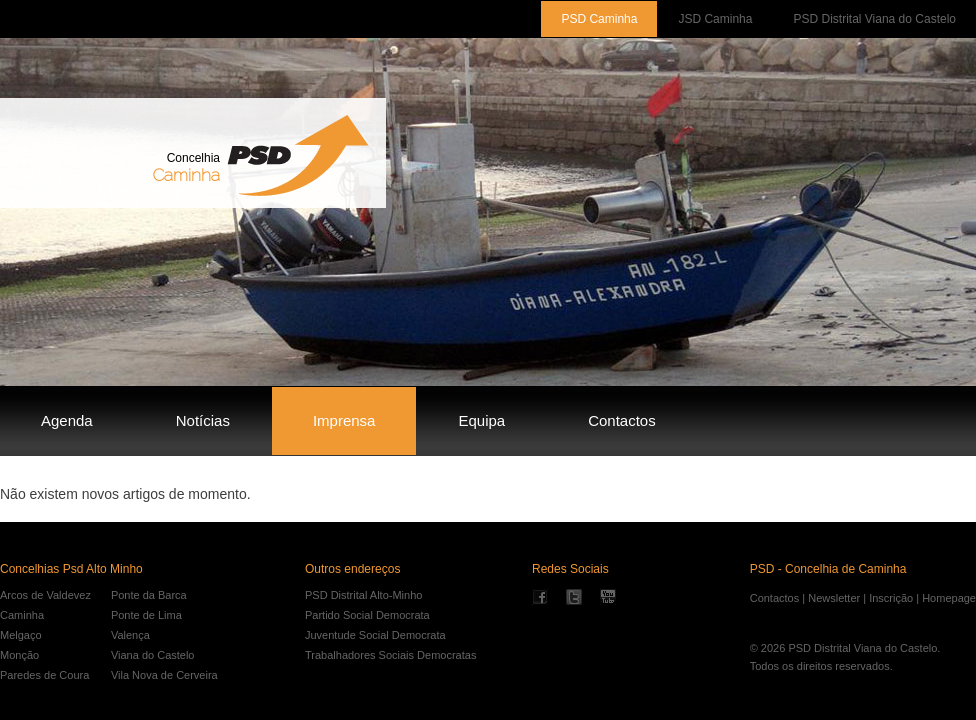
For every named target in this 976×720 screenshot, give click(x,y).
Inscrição (891, 598)
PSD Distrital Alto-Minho (363, 595)
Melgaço (21, 635)
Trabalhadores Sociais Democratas (390, 655)
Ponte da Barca (149, 595)
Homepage (949, 598)
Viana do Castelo (153, 655)
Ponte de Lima (146, 615)
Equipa (481, 420)
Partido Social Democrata (367, 615)
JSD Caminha (715, 19)
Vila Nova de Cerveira (164, 675)
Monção (19, 655)
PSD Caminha (599, 19)
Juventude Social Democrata (375, 635)
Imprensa (344, 420)
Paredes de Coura (44, 675)
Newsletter (834, 598)
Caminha (22, 615)
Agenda (67, 420)
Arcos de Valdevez (45, 595)
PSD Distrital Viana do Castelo (874, 19)
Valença (130, 635)
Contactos (622, 420)
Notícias (203, 420)
